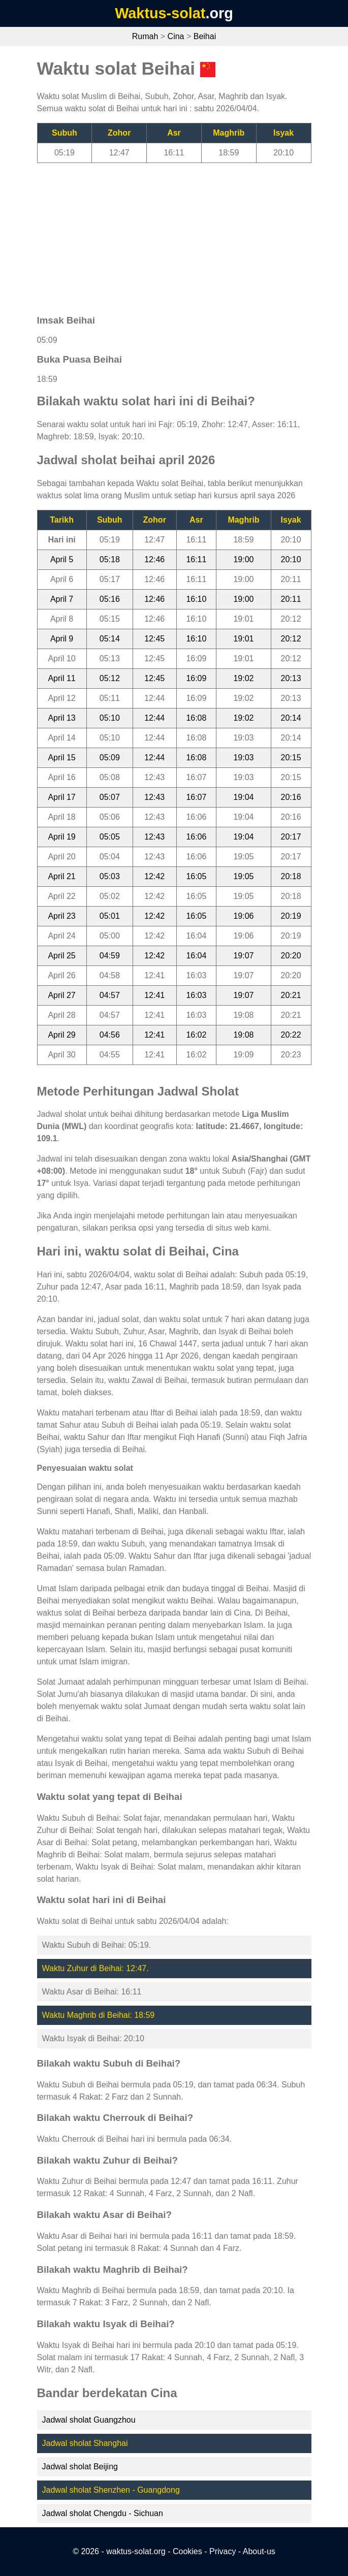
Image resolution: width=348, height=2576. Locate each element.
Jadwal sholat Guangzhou (89, 2420)
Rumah (145, 36)
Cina (176, 36)
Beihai (205, 36)
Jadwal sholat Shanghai (85, 2443)
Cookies (187, 2551)
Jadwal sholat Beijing (80, 2466)
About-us (259, 2551)
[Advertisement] (174, 234)
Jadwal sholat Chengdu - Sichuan (102, 2513)
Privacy (222, 2551)
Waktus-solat (160, 13)
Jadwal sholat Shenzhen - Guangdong (111, 2490)
